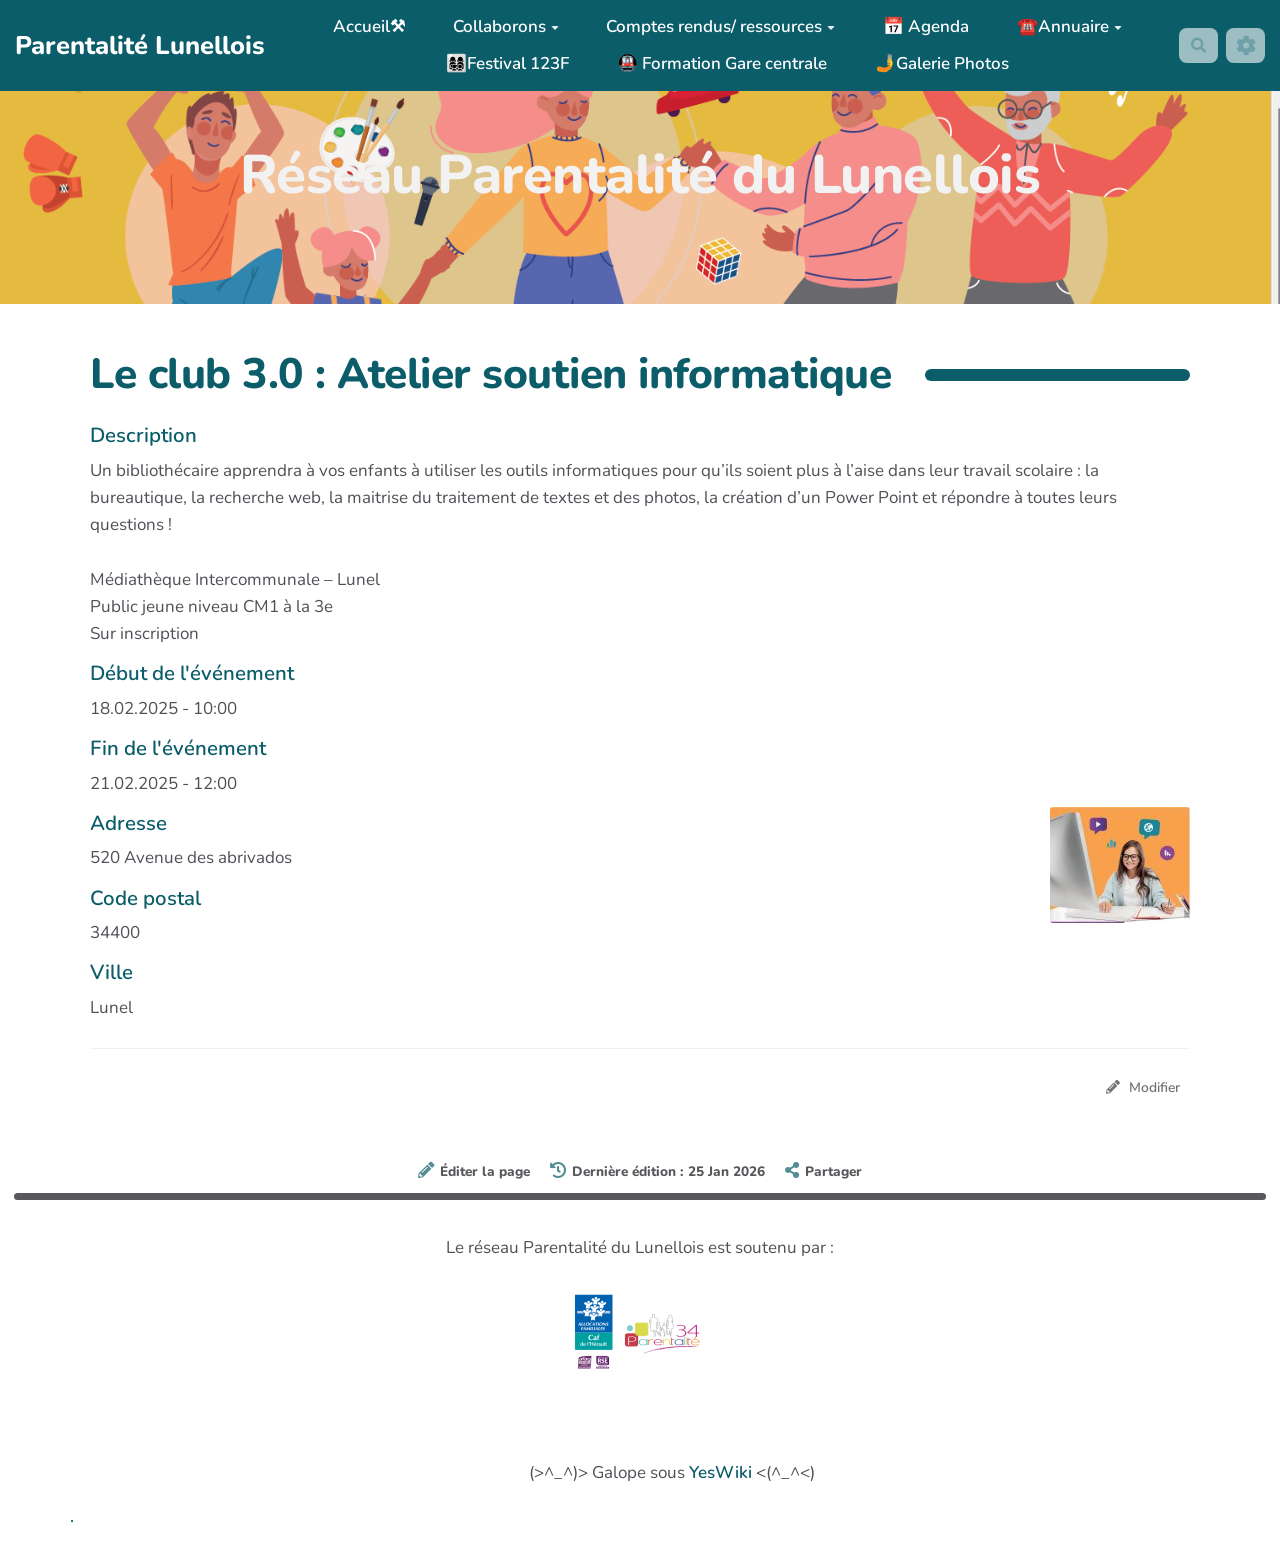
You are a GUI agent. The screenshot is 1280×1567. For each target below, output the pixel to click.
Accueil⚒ (365, 26)
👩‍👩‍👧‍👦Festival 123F (503, 63)
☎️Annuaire (1064, 26)
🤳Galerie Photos (937, 63)
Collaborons (501, 26)
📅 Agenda (922, 26)
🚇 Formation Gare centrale (717, 63)
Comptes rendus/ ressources (716, 26)
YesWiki (720, 1474)
